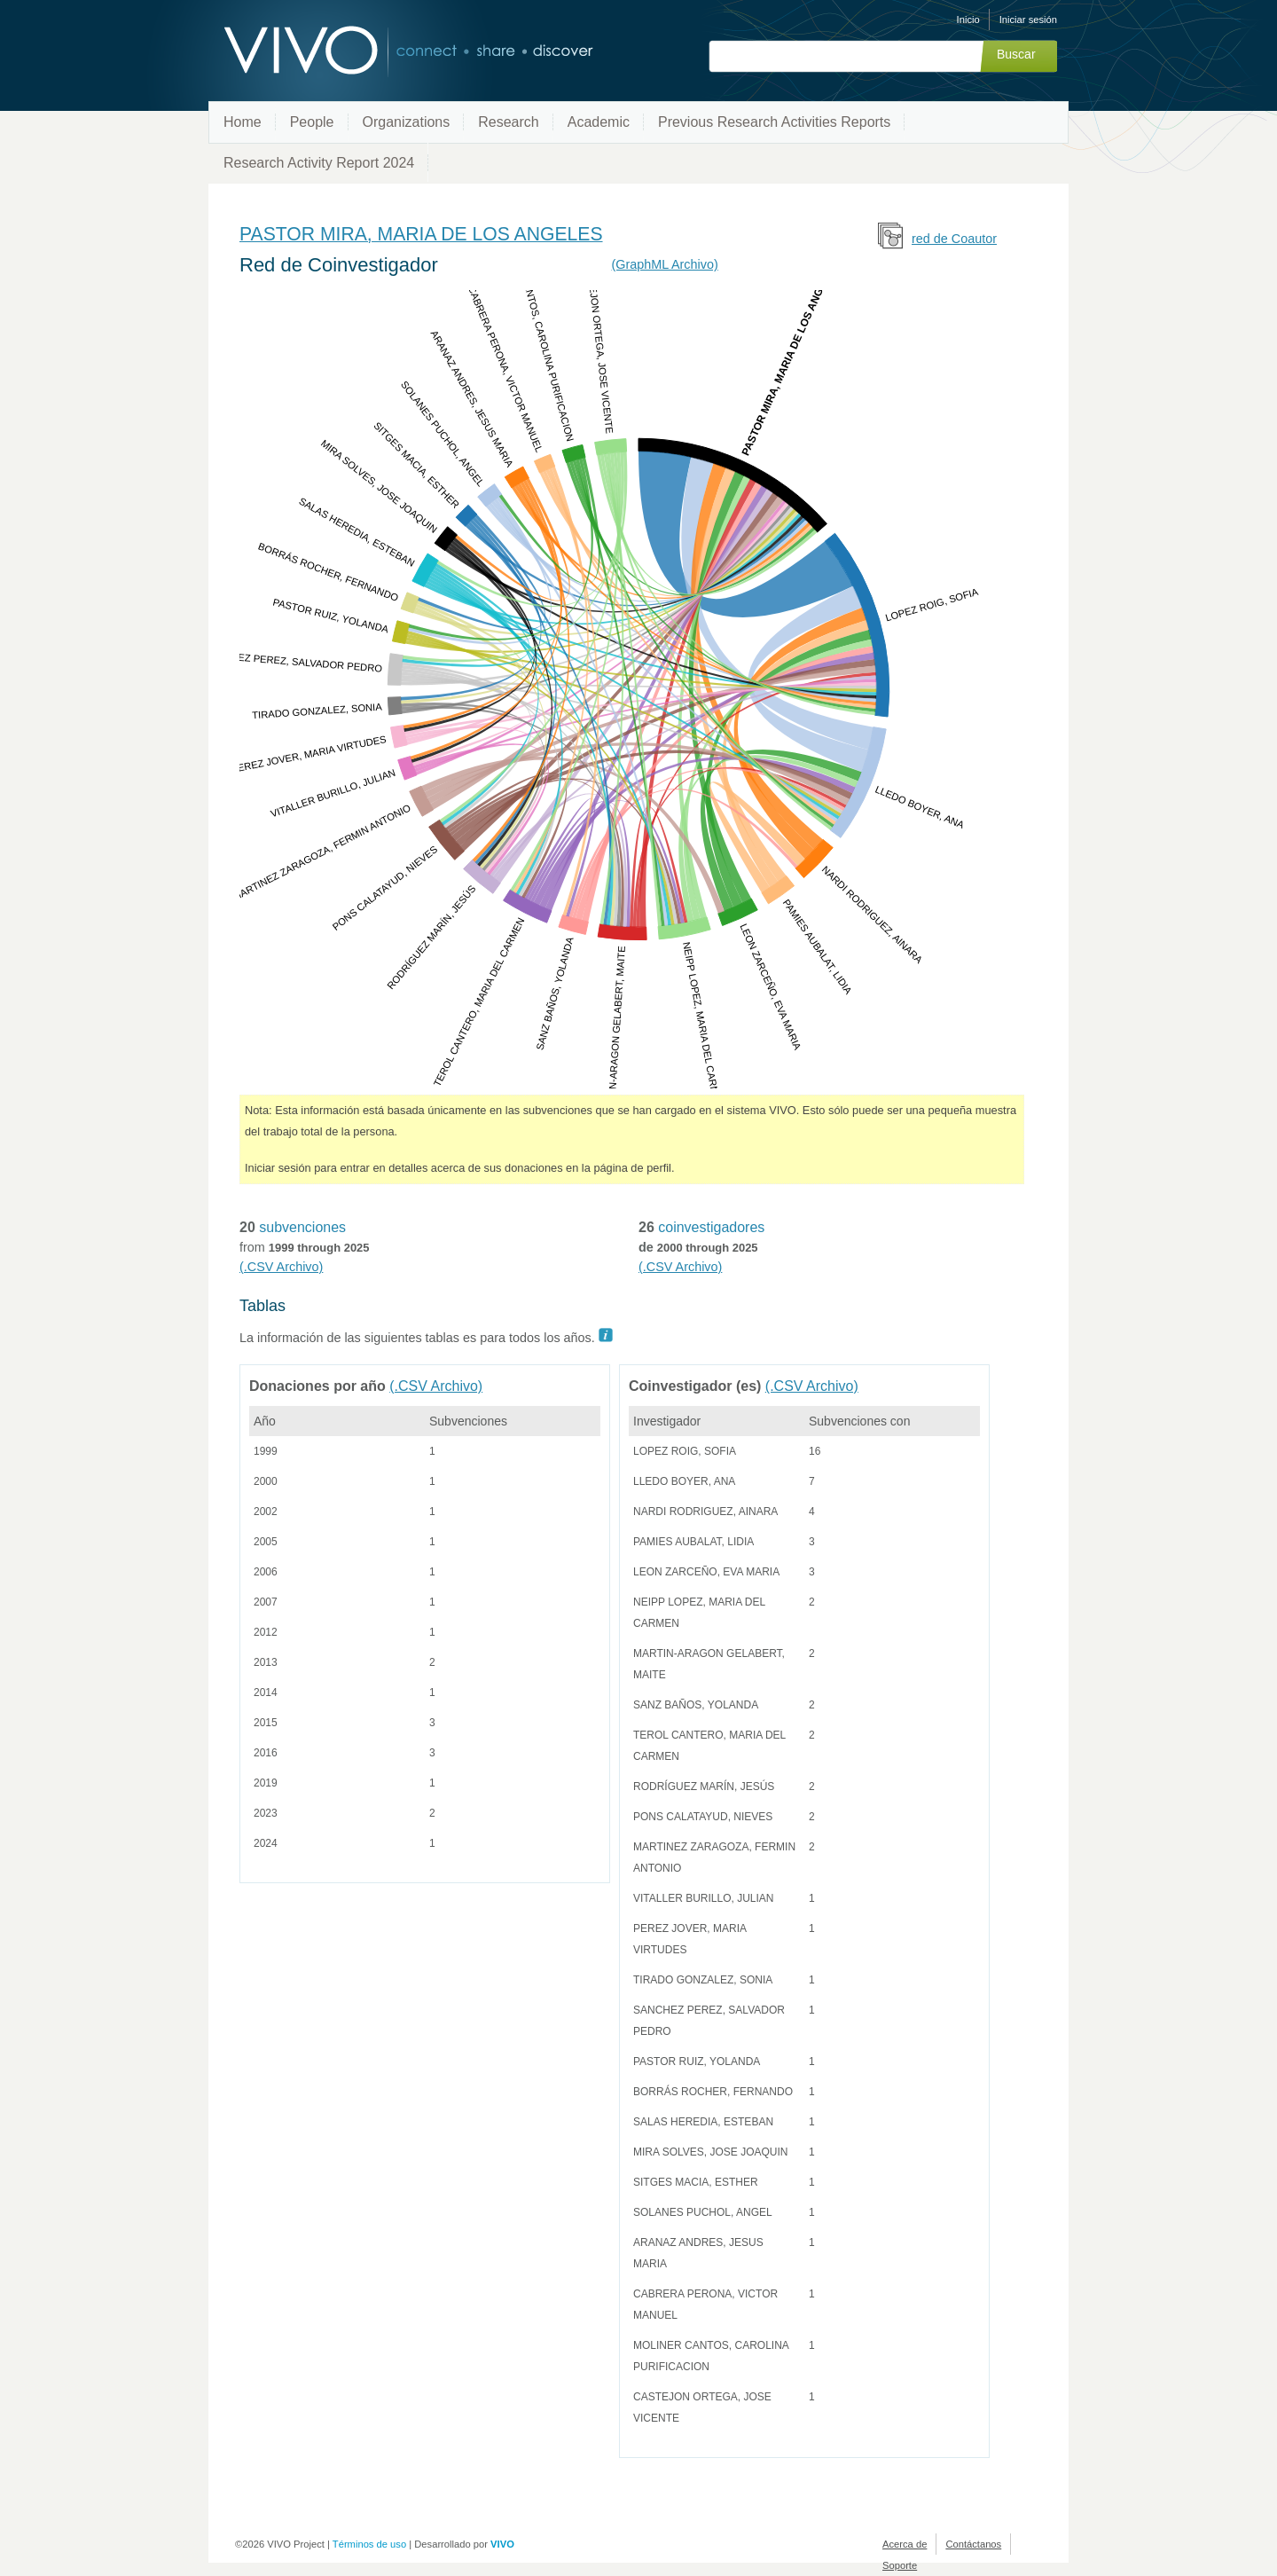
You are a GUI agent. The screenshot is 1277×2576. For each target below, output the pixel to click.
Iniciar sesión (1028, 19)
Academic (599, 122)
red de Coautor (954, 239)
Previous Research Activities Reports (774, 122)
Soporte (899, 2565)
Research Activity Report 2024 (318, 162)
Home (242, 122)
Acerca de (904, 2544)
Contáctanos (973, 2544)
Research (508, 122)
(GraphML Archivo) (665, 264)
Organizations (406, 122)
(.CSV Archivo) (281, 1267)
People (312, 122)
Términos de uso (369, 2544)
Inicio (968, 19)
